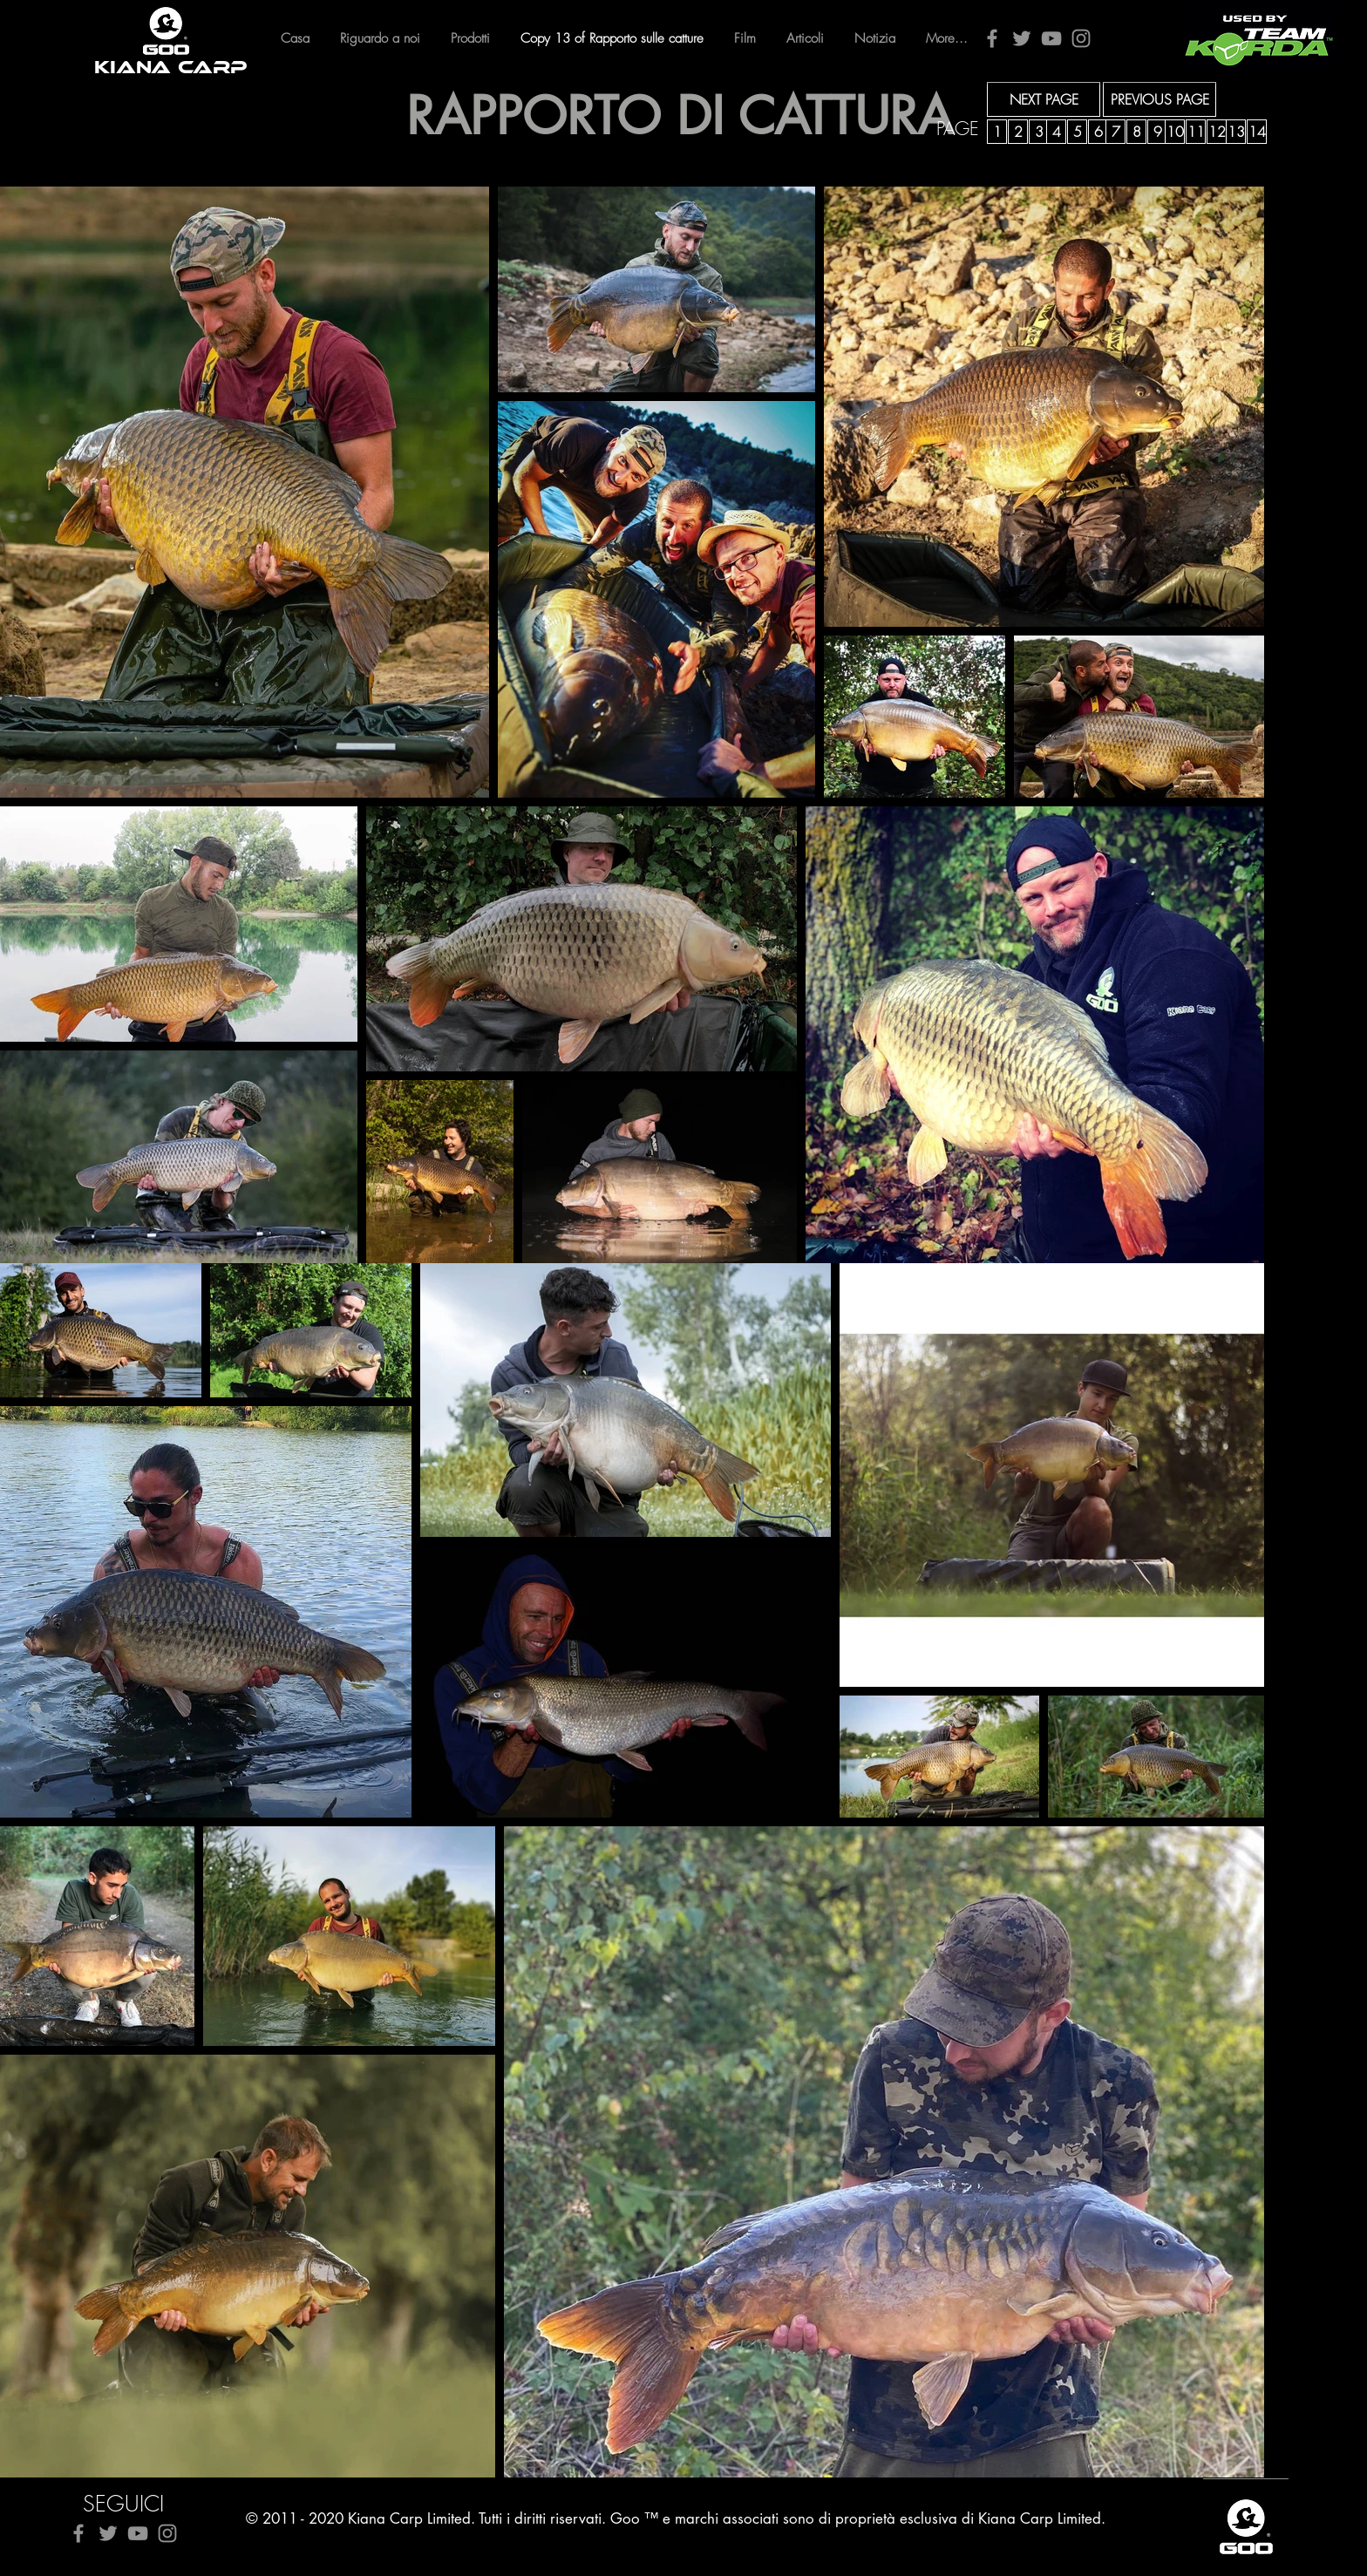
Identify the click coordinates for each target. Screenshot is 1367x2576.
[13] (1236, 131)
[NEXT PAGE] (1043, 99)
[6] (1098, 131)
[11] (1196, 131)
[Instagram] (1081, 38)
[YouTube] (1051, 38)
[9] (1157, 131)
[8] (1136, 131)
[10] (1175, 131)
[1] (997, 131)
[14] (1257, 131)
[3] (1039, 131)
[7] (1115, 131)
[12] (1217, 131)
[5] (1077, 131)
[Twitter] (1022, 38)
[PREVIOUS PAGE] (1159, 99)
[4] (1056, 131)
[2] (1018, 131)
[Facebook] (992, 38)
